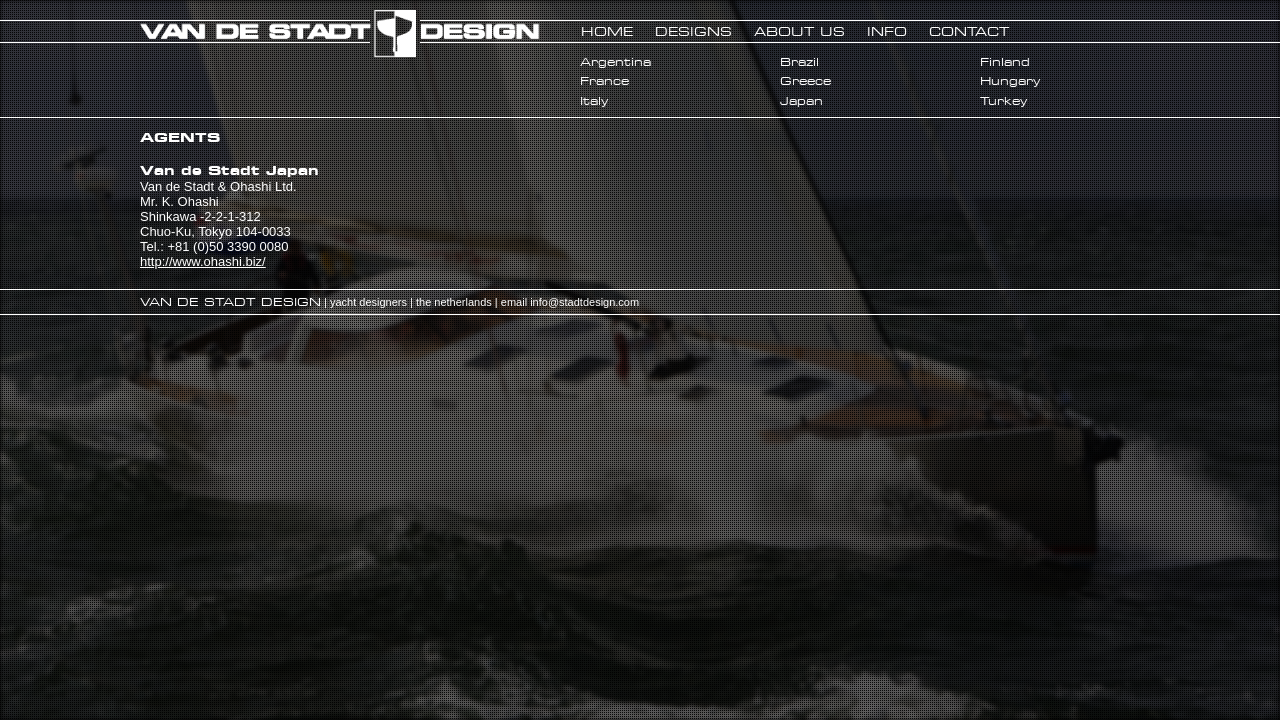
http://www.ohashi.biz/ (203, 261)
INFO (887, 31)
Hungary (1010, 81)
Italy (594, 101)
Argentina (615, 62)
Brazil (799, 62)
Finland (1005, 62)
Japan (801, 101)
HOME (607, 31)
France (604, 81)
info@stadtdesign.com (584, 302)
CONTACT (969, 31)
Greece (805, 81)
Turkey (1003, 101)
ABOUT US (799, 31)
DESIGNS (693, 31)
